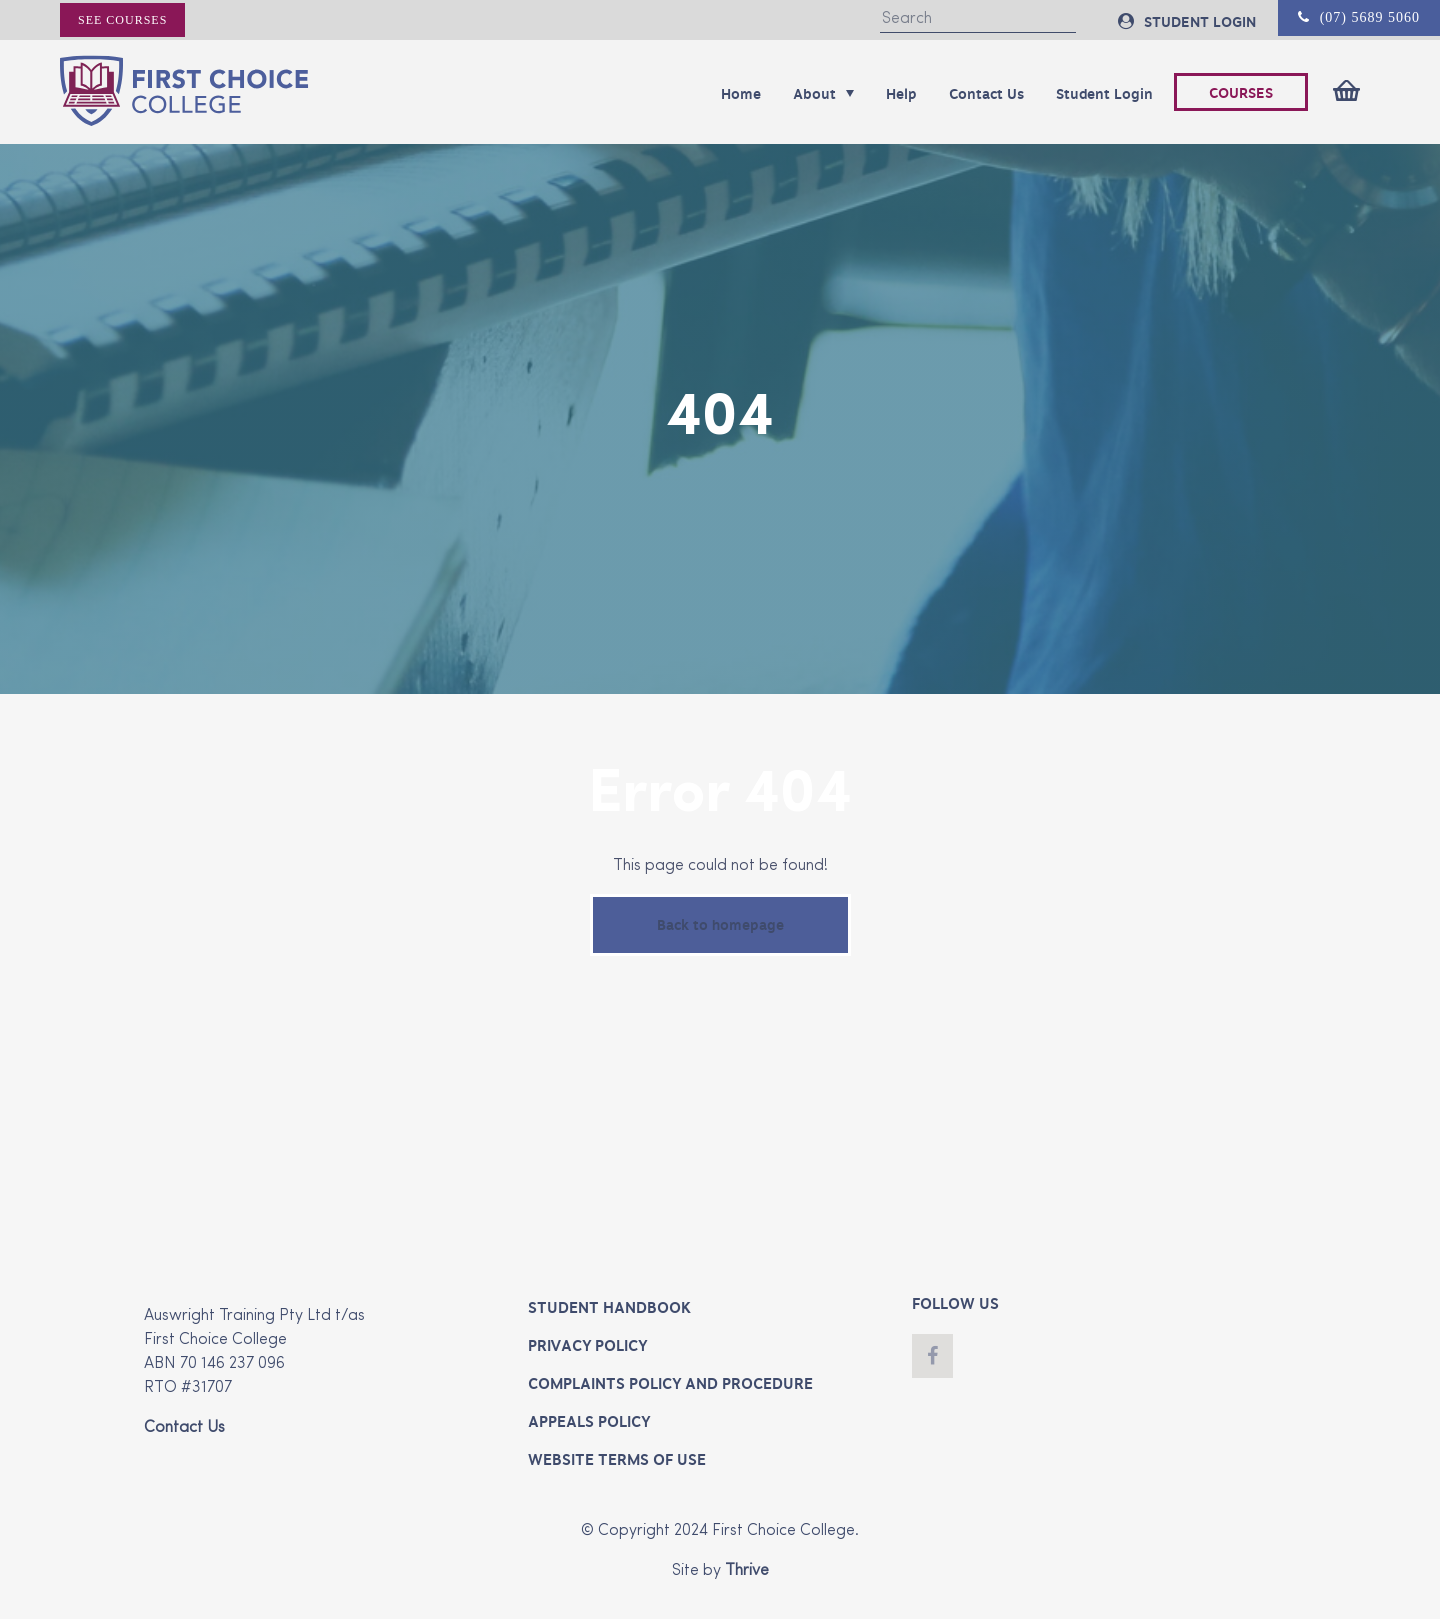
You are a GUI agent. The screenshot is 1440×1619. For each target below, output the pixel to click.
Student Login (1104, 94)
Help (901, 94)
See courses (122, 20)
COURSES (1241, 93)
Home (741, 94)
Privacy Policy (587, 1346)
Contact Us (986, 94)
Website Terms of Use (617, 1460)
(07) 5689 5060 (1359, 17)
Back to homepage (720, 925)
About (823, 94)
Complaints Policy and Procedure (670, 1384)
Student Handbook (609, 1308)
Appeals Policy (589, 1422)
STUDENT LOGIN (1187, 21)
